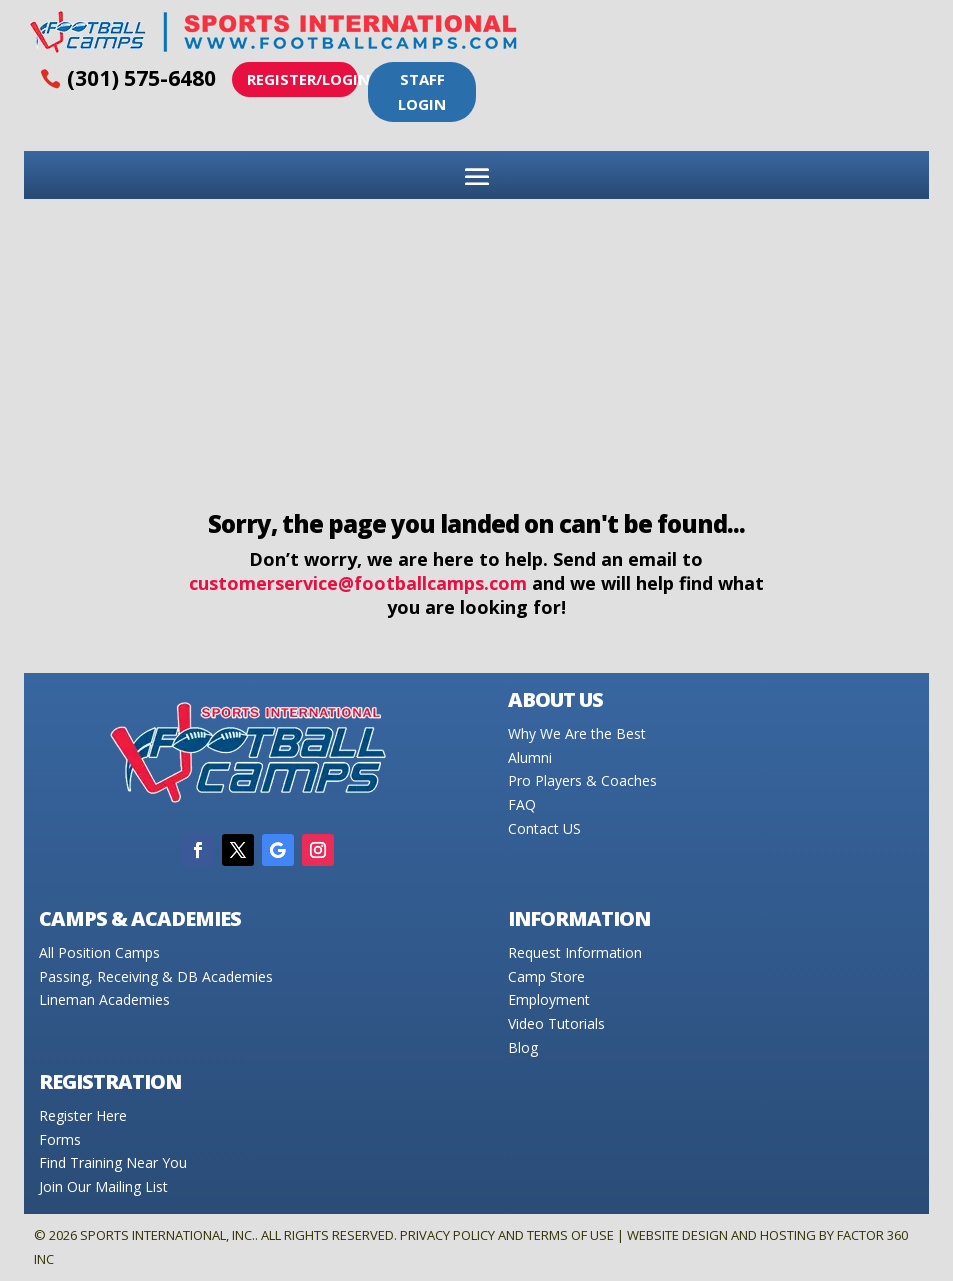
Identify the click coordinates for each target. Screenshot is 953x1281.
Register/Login (302, 79)
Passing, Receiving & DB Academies (156, 976)
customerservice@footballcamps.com (358, 583)
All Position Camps (99, 952)
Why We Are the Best (577, 733)
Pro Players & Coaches (582, 780)
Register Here (83, 1115)
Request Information (575, 952)
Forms (60, 1139)
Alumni (530, 757)
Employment (549, 999)
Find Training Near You (113, 1162)
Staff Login (422, 92)
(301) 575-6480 (141, 78)
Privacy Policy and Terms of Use (507, 1235)
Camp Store (546, 976)
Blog (523, 1047)
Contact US (544, 828)
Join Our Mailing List (103, 1186)
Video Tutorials (556, 1023)
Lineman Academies (104, 999)
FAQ (522, 804)
